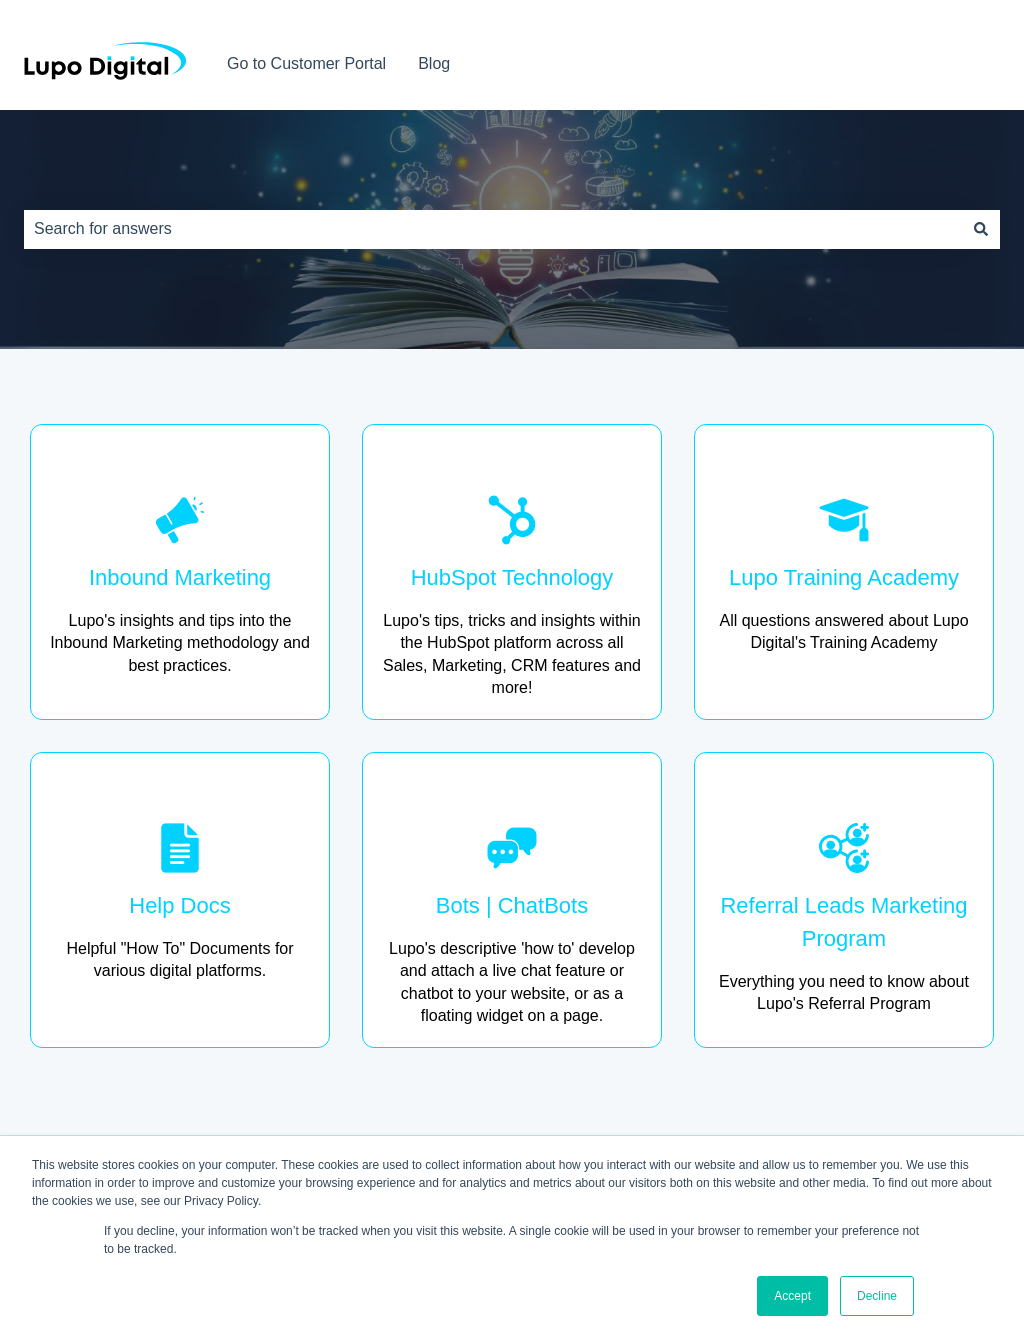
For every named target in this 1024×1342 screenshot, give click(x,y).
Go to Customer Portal (306, 63)
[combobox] (493, 229)
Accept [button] (792, 1296)
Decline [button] (877, 1296)
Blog (434, 63)
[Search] (981, 229)
